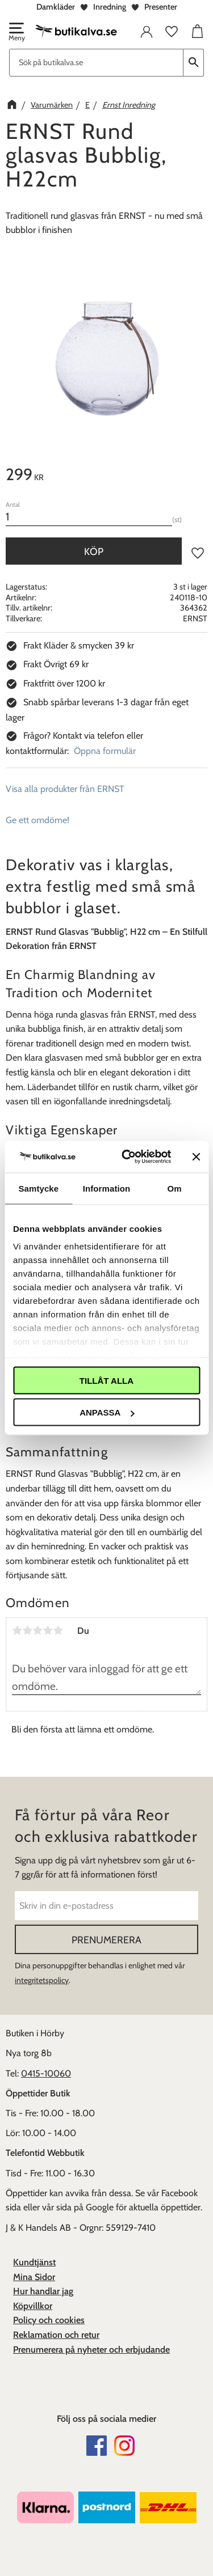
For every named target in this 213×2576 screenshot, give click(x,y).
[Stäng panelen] (196, 1156)
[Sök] (193, 63)
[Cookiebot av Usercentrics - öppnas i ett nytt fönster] (127, 1157)
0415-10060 (46, 2073)
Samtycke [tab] (38, 1188)
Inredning (109, 7)
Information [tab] (107, 1188)
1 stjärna (17, 1630)
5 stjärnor (58, 1630)
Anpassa (107, 1412)
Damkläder (55, 7)
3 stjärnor (37, 1630)
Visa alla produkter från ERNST (65, 788)
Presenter (160, 7)
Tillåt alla (106, 1380)
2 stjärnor (27, 1630)
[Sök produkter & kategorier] (96, 63)
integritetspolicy (42, 1980)
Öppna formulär (105, 750)
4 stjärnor (48, 1630)
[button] (15, 32)
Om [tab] (175, 1188)
